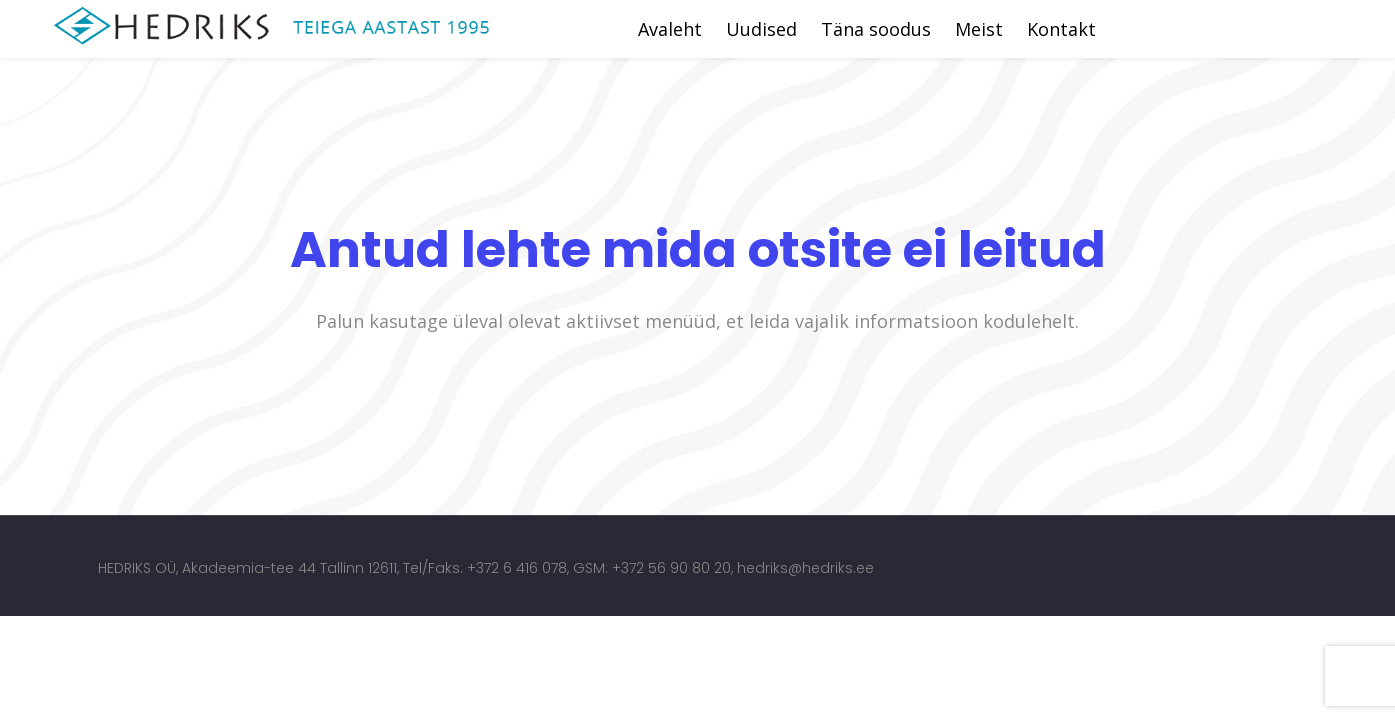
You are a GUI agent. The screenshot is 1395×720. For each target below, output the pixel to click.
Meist (979, 29)
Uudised (761, 29)
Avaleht (670, 29)
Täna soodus (876, 29)
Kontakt (1061, 29)
